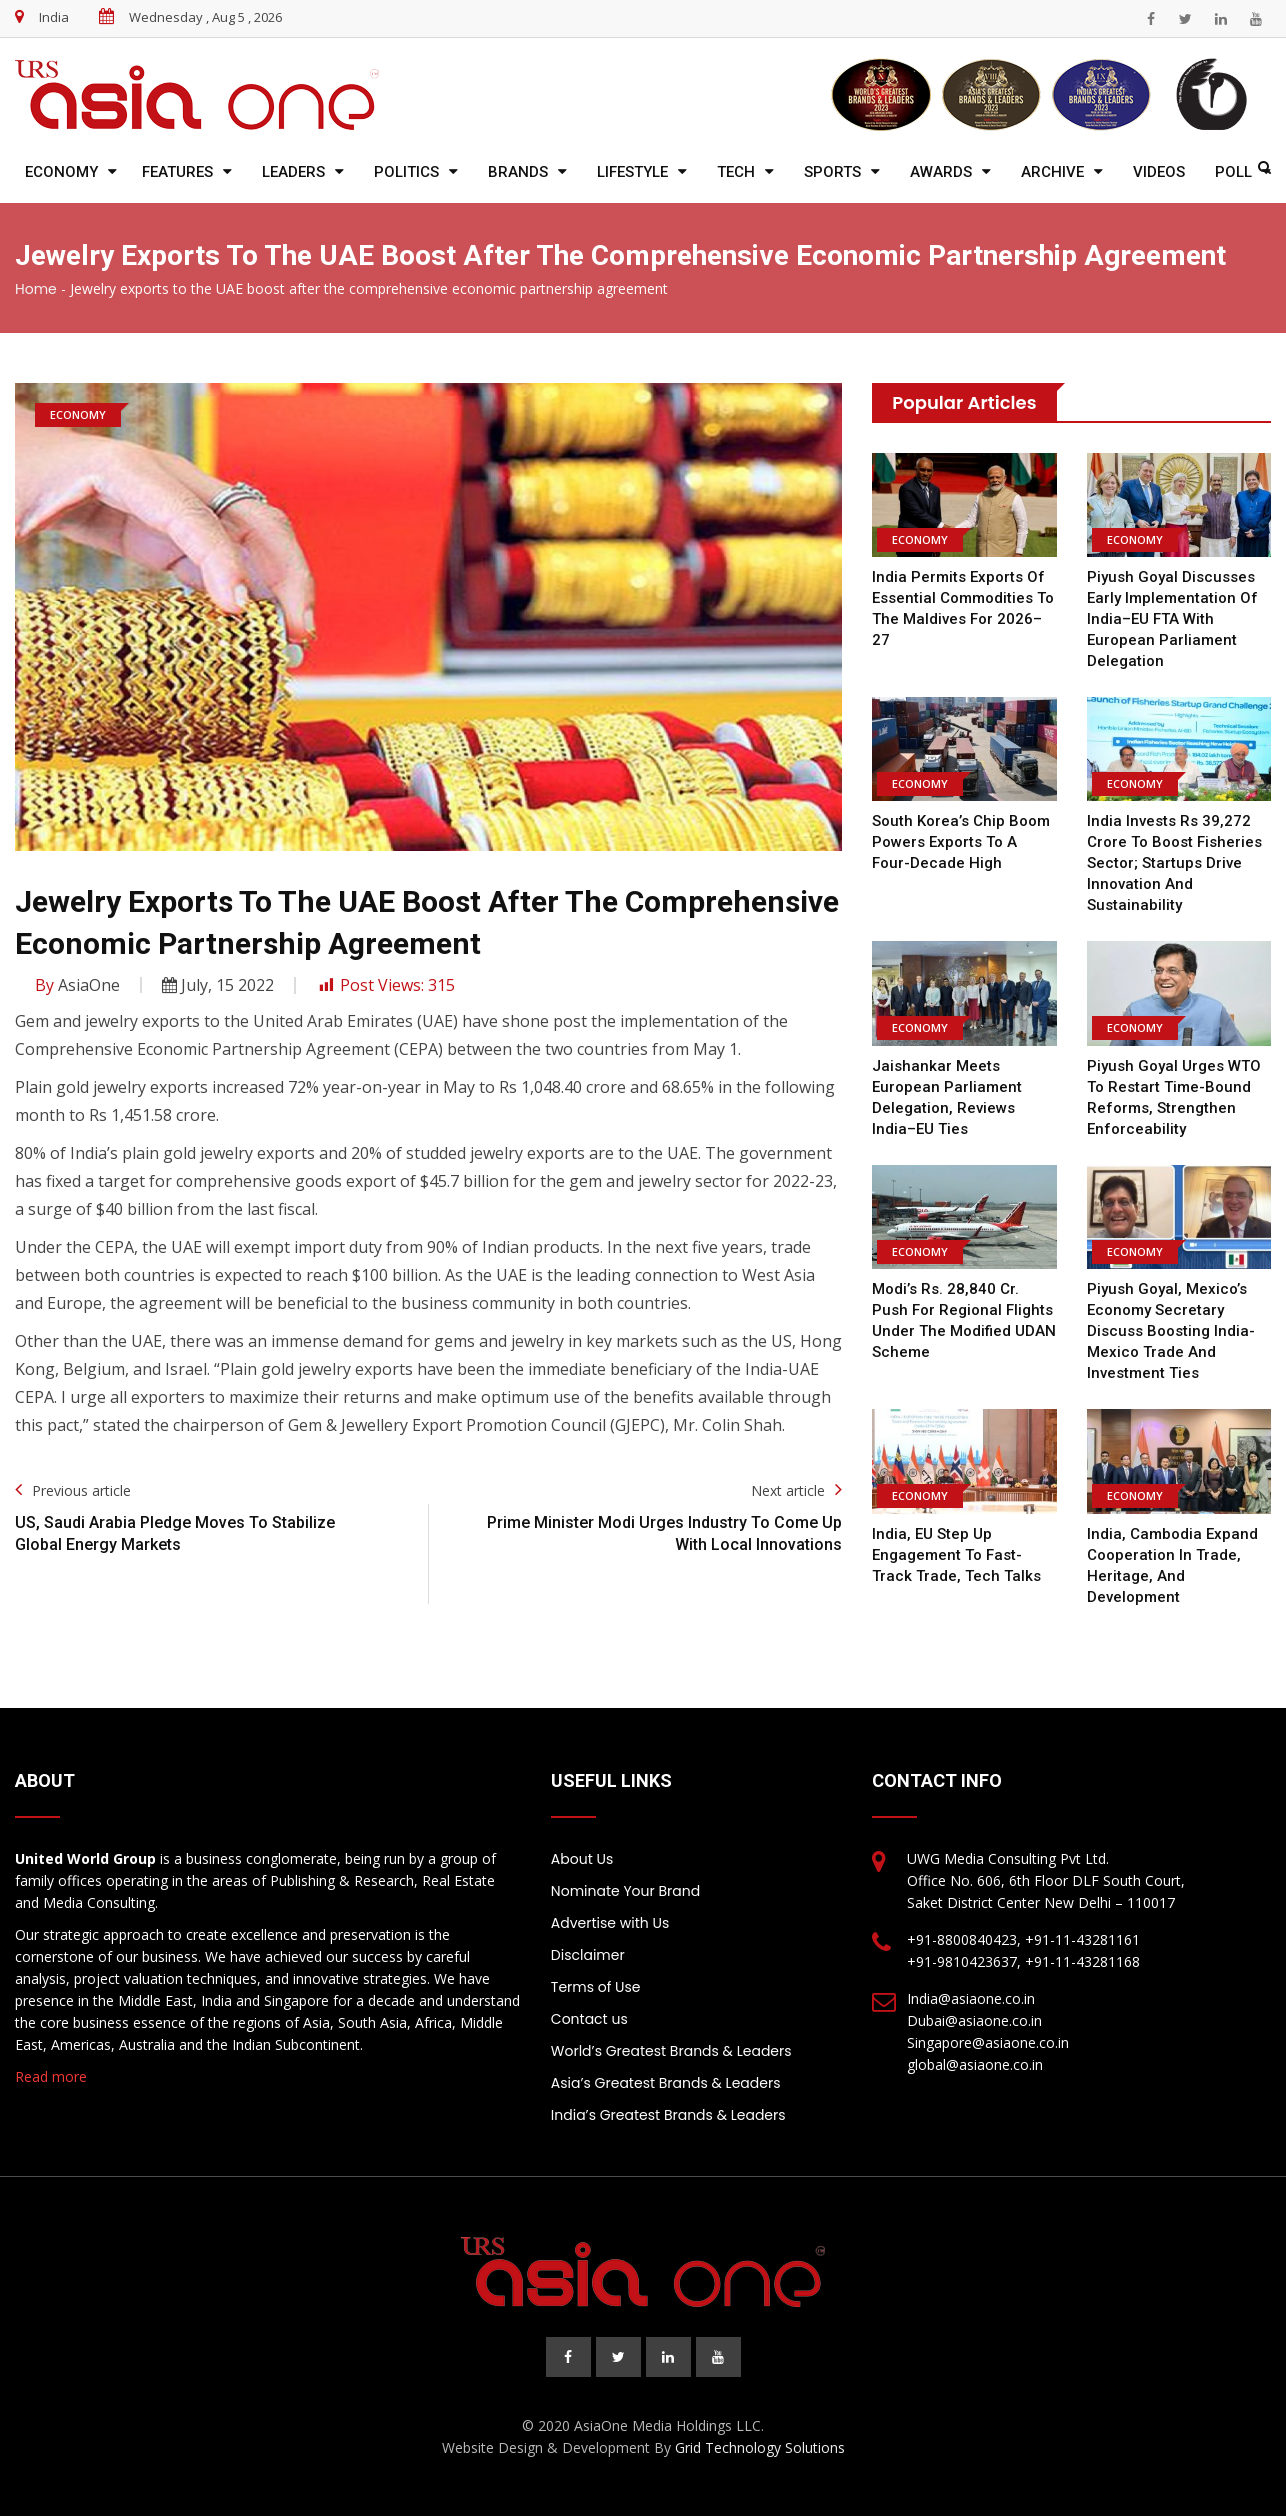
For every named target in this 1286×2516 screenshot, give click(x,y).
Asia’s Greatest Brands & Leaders (666, 2083)
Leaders (293, 172)
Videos (1159, 172)
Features (177, 172)
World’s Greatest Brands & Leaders (671, 2051)
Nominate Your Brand (625, 1891)
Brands (518, 172)
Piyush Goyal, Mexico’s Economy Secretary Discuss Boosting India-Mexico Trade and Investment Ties (1171, 1331)
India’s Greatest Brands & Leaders (668, 2115)
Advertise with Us (610, 1923)
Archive (1052, 172)
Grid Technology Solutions (760, 2447)
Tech (736, 172)
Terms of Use (596, 1987)
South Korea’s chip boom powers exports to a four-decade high (961, 842)
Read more (51, 2076)
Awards (941, 172)
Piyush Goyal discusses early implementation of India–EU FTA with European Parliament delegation (1172, 619)
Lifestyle (632, 172)
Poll (1233, 172)
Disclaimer (588, 1955)
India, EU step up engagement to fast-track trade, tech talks (956, 1555)
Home (36, 289)
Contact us (589, 2019)
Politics (406, 172)
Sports (832, 172)
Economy (61, 172)
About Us (582, 1859)
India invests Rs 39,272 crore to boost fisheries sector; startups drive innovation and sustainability (1174, 863)
